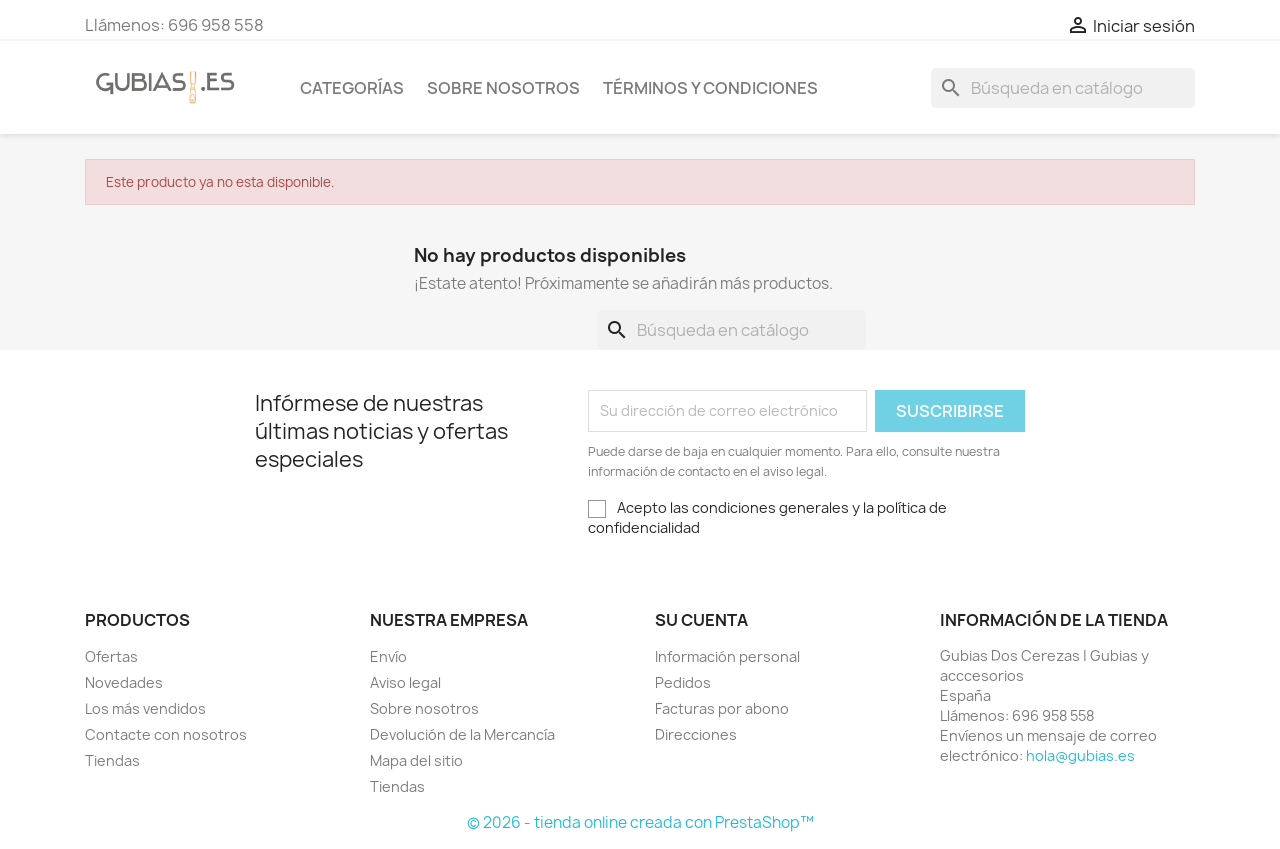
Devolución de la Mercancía (462, 734)
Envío (388, 656)
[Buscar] (1063, 88)
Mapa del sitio (416, 760)
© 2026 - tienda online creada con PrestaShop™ (640, 822)
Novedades (124, 682)
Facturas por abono (722, 708)
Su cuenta (701, 620)
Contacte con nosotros (166, 734)
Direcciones (696, 734)
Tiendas (112, 760)
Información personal (727, 656)
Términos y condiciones (710, 88)
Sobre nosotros (503, 88)
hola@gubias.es (1080, 755)
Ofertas (111, 656)
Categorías (352, 88)
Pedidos (683, 682)
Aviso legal (405, 682)
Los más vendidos (145, 708)
